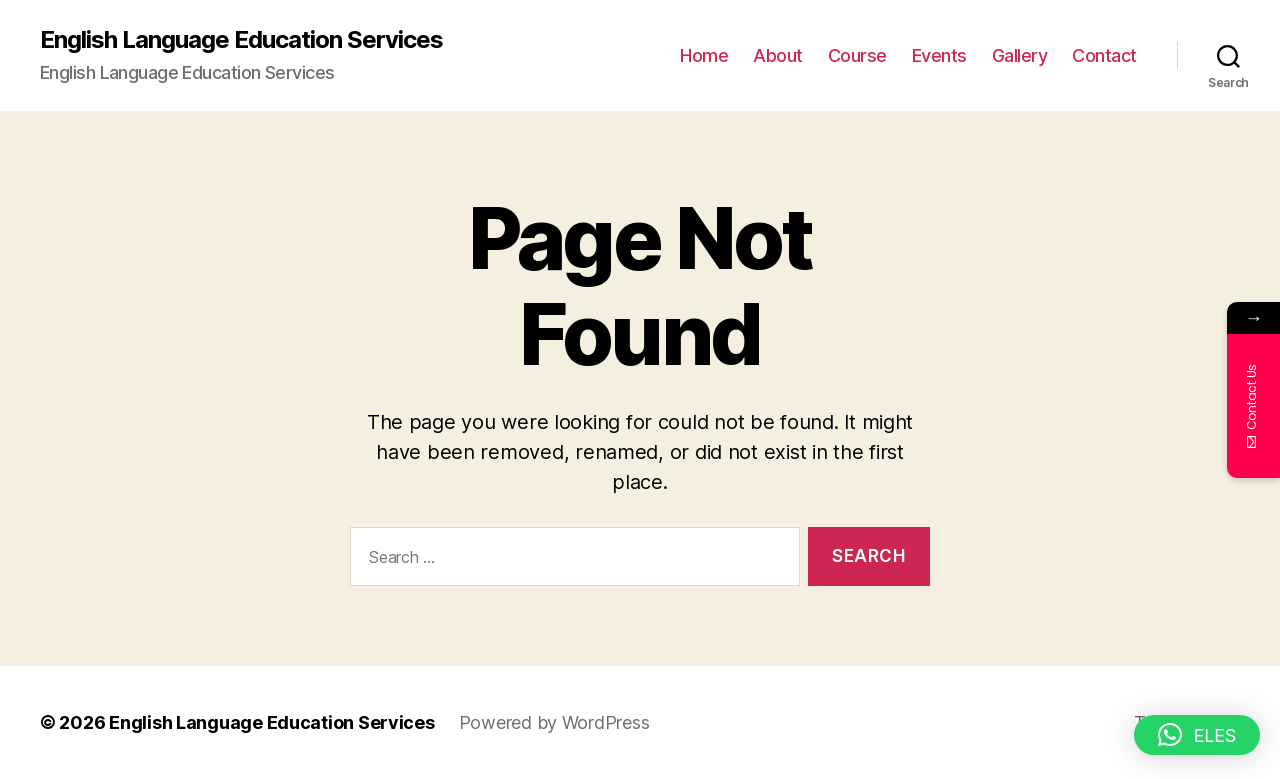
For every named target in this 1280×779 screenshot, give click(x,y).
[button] (1197, 735)
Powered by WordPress (554, 722)
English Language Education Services (241, 40)
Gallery (1020, 55)
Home (704, 55)
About (778, 55)
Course (857, 55)
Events (939, 55)
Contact (1104, 55)
